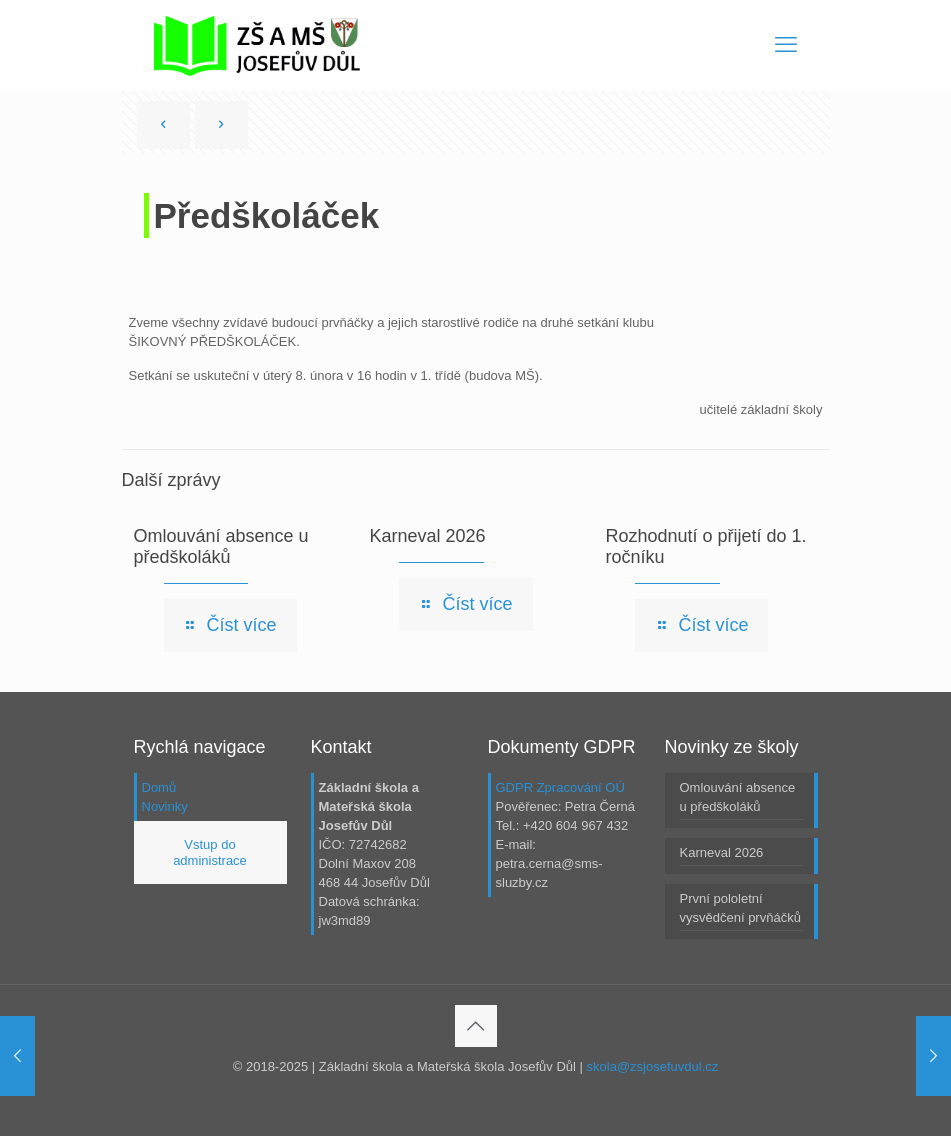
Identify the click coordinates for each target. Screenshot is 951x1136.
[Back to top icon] (476, 1026)
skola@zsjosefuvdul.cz (653, 1066)
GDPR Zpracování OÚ (560, 787)
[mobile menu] (786, 45)
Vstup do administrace (210, 852)
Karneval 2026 (427, 536)
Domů (159, 787)
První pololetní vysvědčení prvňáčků (740, 908)
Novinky (165, 806)
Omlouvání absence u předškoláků (221, 546)
